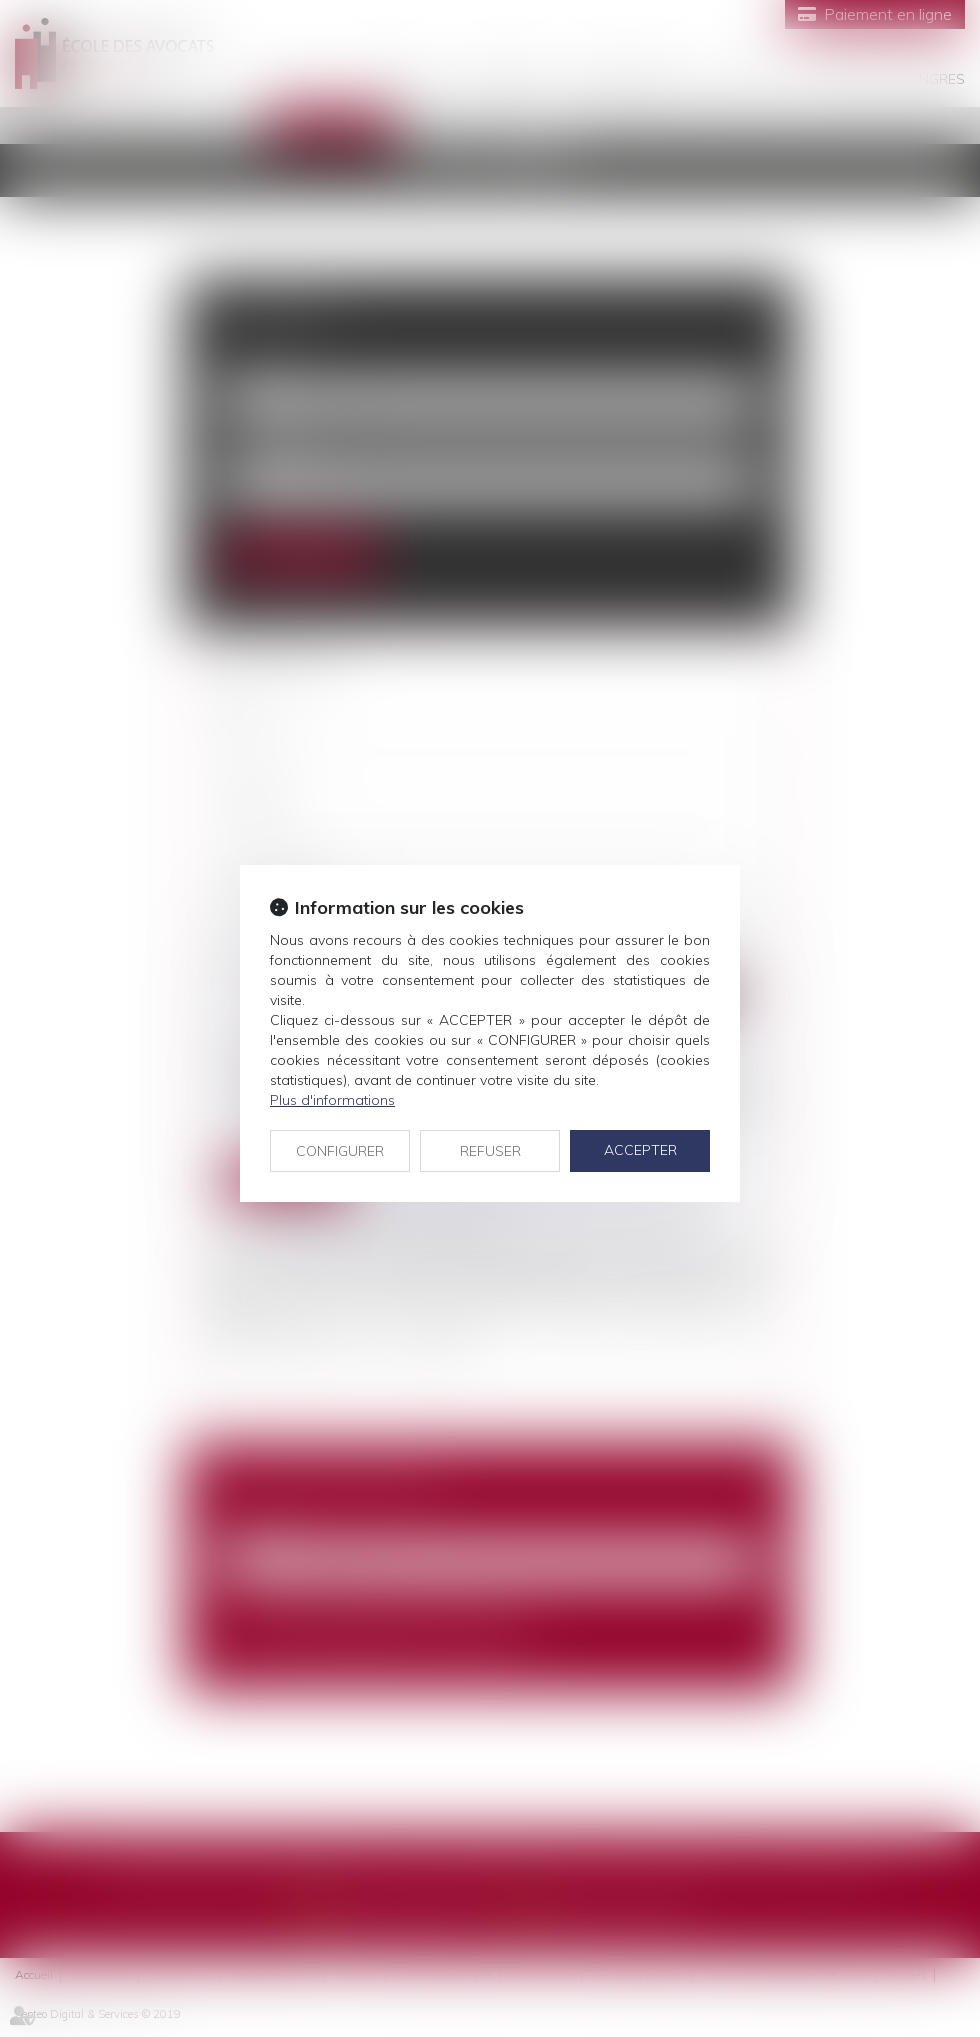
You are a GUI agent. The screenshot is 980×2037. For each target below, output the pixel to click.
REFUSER (490, 1151)
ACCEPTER (640, 1150)
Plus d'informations (332, 1100)
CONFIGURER (340, 1151)
